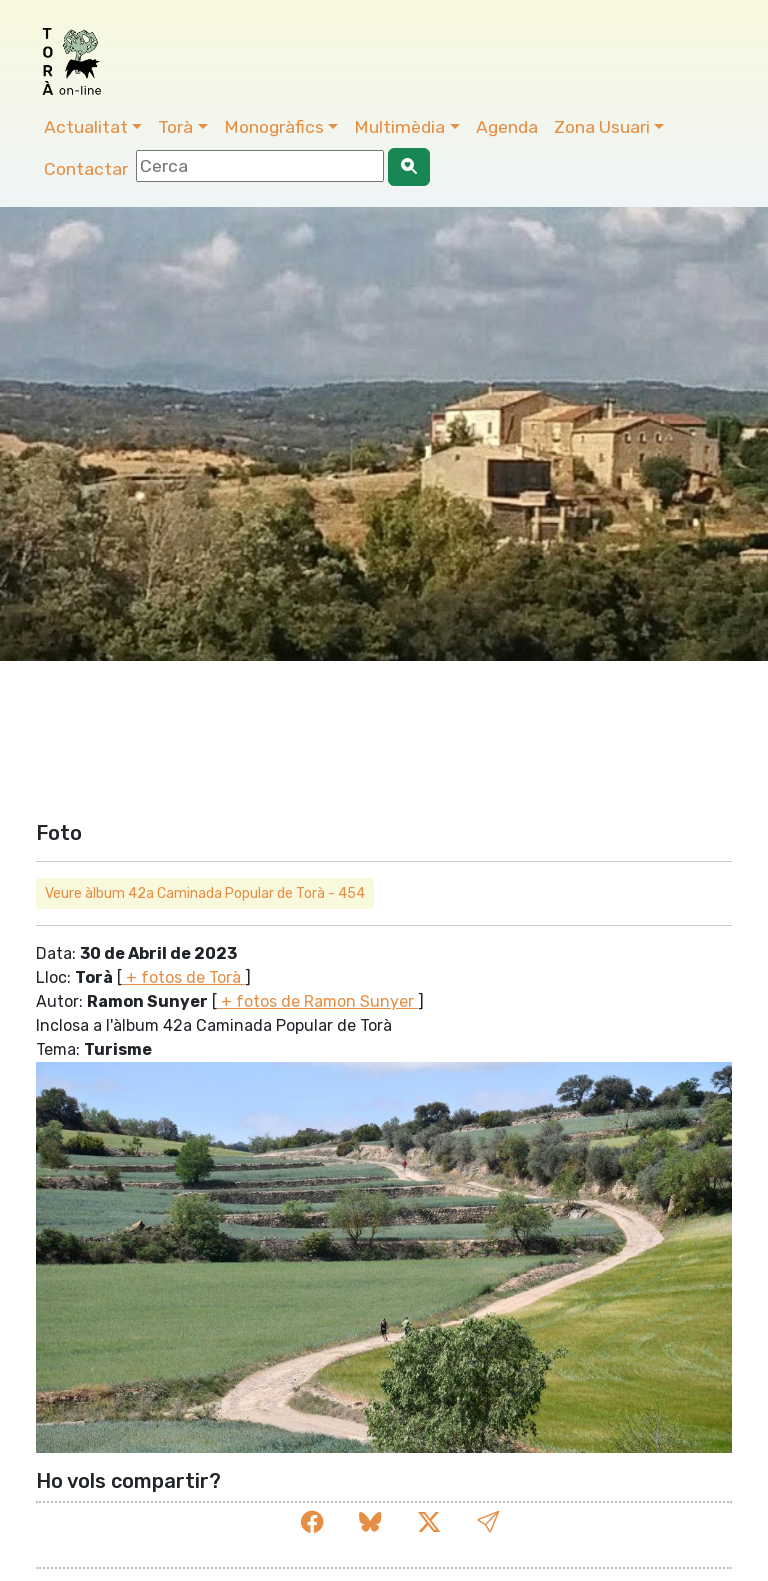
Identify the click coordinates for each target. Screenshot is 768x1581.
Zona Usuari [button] (602, 127)
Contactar (86, 169)
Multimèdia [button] (399, 127)
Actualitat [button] (86, 127)
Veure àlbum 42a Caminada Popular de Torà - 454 (205, 893)
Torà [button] (175, 127)
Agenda (507, 127)
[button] (488, 1522)
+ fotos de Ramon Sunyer (317, 1001)
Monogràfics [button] (274, 127)
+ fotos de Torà (183, 977)
